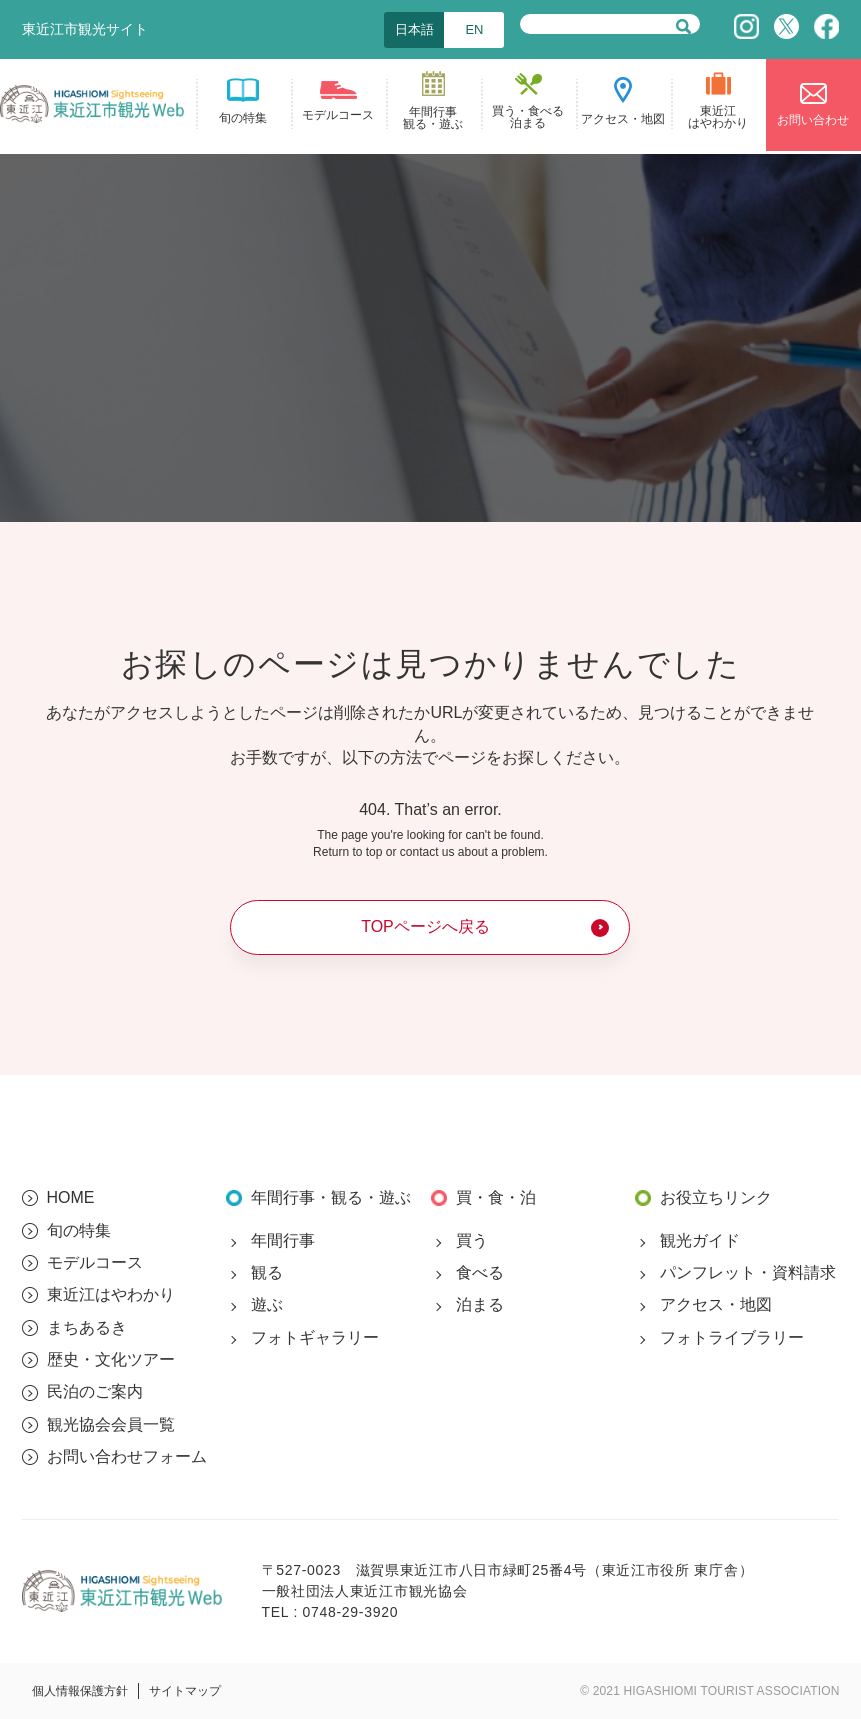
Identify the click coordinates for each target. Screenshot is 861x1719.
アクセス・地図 (716, 1304)
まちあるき (87, 1327)
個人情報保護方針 (80, 1691)
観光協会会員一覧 (111, 1424)
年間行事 (283, 1240)
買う (472, 1240)
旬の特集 (79, 1230)
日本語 (414, 29)
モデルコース (95, 1262)
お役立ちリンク (716, 1197)
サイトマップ (185, 1691)
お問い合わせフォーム (127, 1456)
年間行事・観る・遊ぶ (331, 1197)
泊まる (480, 1304)
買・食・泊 (496, 1197)
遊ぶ (267, 1304)
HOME (71, 1197)
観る (267, 1272)
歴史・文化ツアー (111, 1359)
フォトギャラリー (315, 1337)
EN (474, 29)
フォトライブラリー (732, 1337)
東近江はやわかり (111, 1294)
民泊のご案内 (95, 1391)
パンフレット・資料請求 (748, 1272)
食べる (480, 1272)
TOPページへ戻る (425, 926)
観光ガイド (700, 1240)
